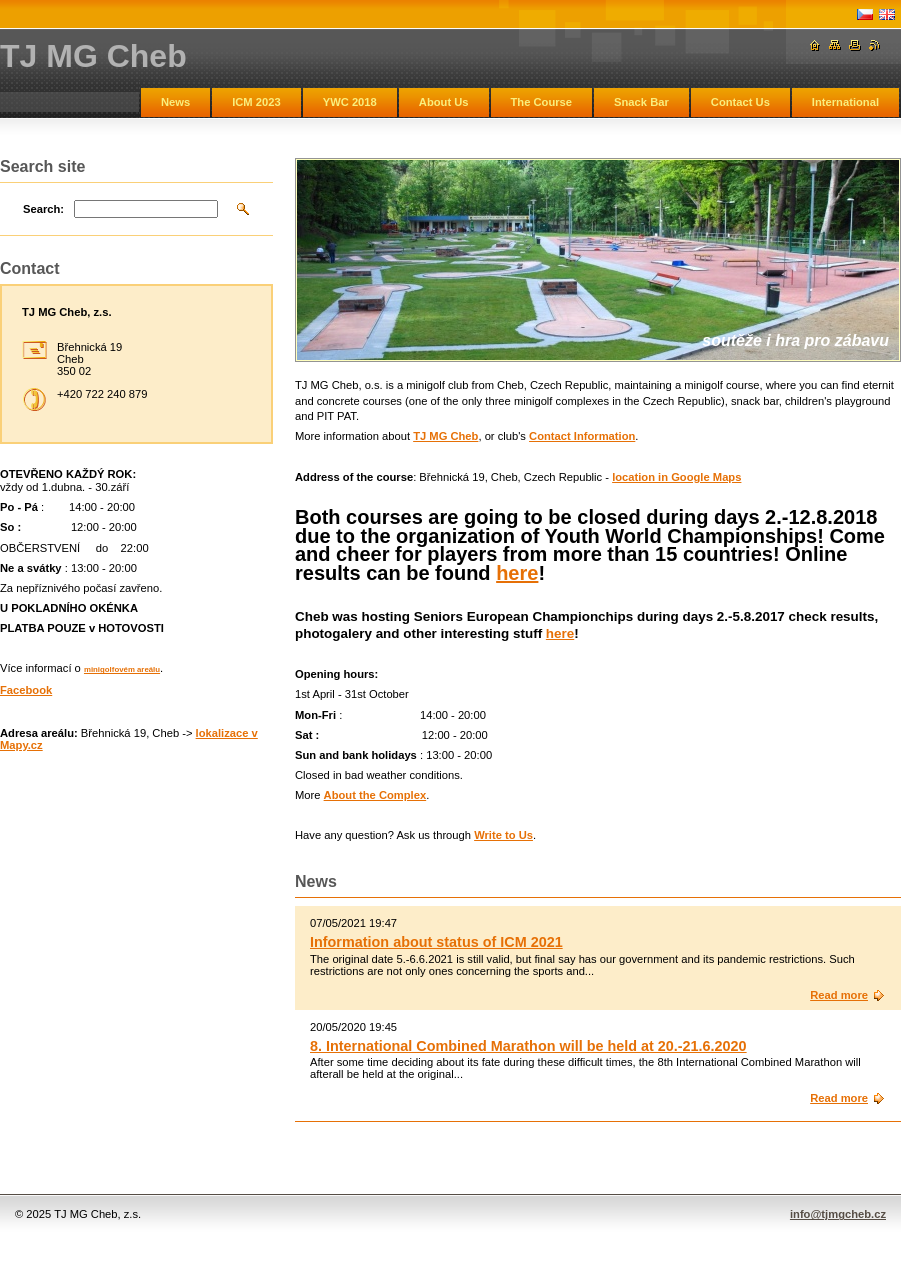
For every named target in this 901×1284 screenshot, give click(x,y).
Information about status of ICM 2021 (436, 942)
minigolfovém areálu (122, 669)
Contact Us (740, 102)
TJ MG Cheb (445, 436)
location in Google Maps (676, 477)
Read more (839, 995)
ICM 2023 (256, 102)
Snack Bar (641, 102)
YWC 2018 (350, 102)
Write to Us (503, 835)
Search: (43, 209)
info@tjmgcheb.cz (838, 1214)
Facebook (26, 690)
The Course (542, 102)
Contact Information (582, 436)
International (845, 102)
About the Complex (375, 795)
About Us (444, 102)
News (175, 102)
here (517, 573)
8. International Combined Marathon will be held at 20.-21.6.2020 (528, 1046)
